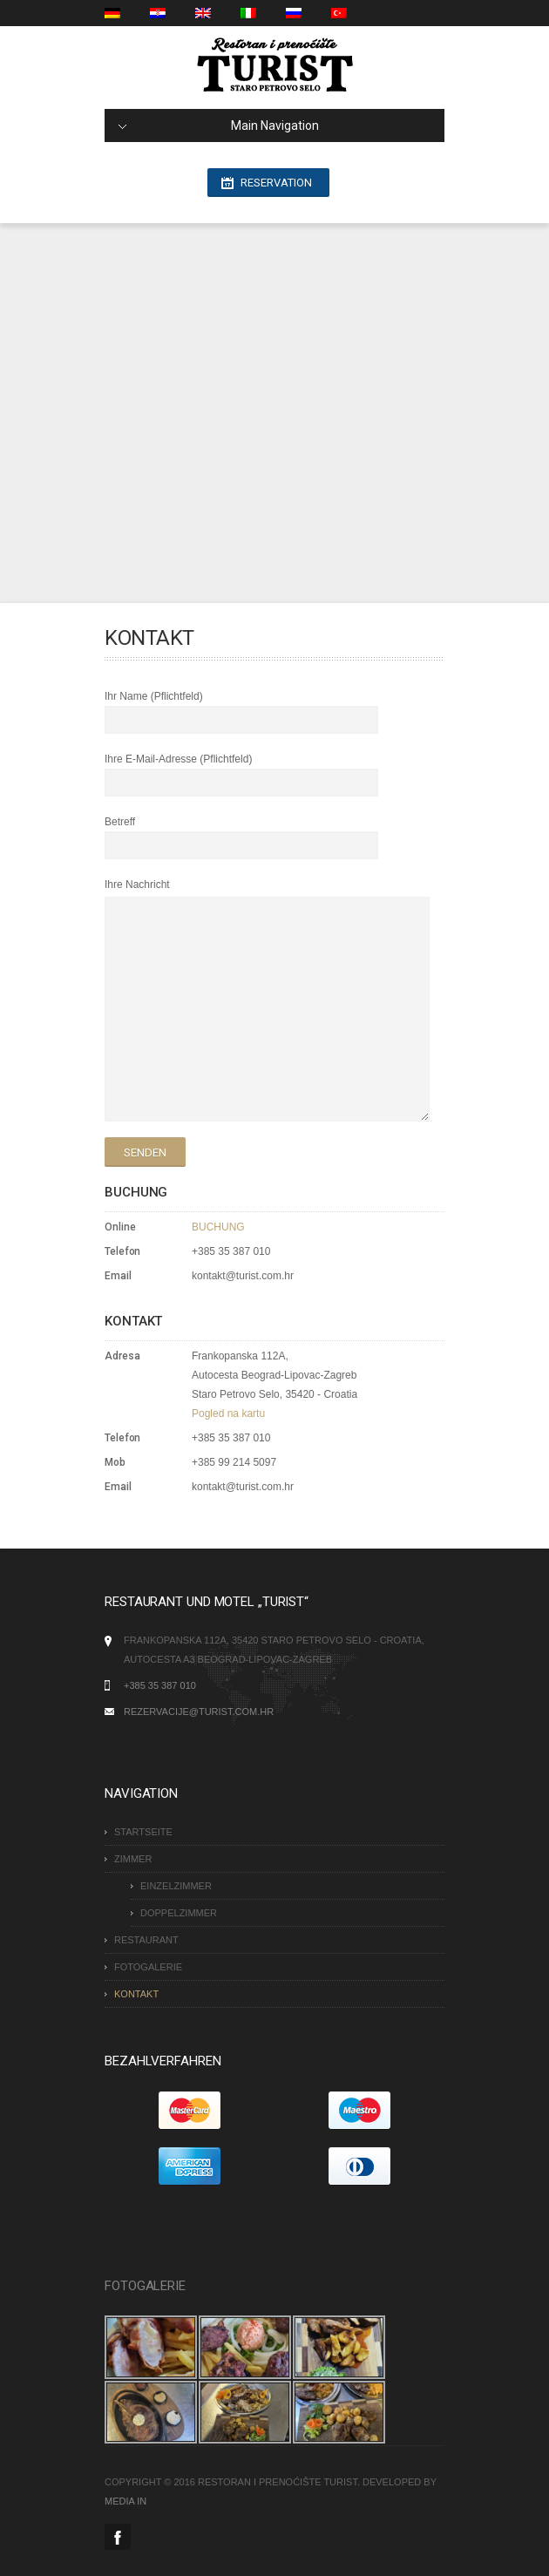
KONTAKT (136, 1994)
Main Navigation (219, 125)
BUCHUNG (218, 1227)
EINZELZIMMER (176, 1886)
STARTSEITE (143, 1832)
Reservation (276, 182)
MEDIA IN (125, 2501)
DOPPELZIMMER (178, 1913)
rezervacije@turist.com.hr (199, 1711)
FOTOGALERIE (148, 1967)
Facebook (118, 2537)
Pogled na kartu (228, 1413)
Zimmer (133, 1859)
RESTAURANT (146, 1940)
